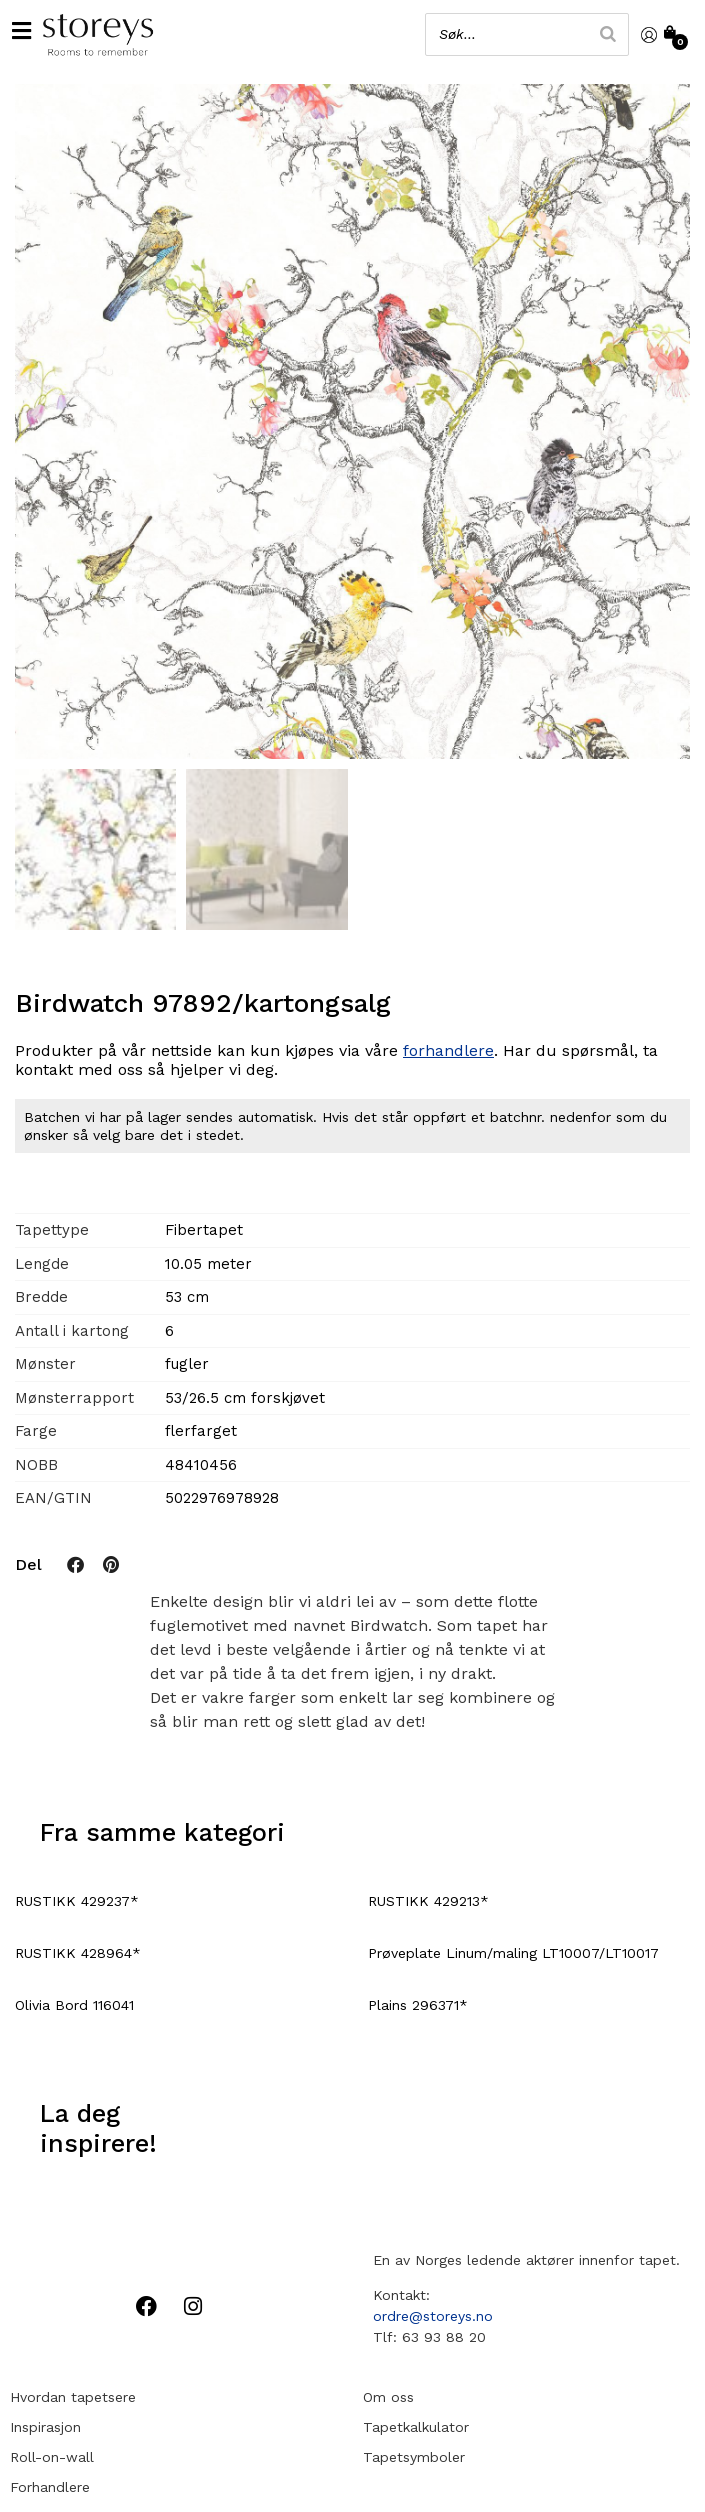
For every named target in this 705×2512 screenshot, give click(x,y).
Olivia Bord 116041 (74, 2005)
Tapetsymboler (414, 2457)
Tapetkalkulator (416, 2427)
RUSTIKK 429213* (428, 1901)
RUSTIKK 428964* (78, 1953)
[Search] (608, 34)
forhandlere (448, 1050)
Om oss (388, 2397)
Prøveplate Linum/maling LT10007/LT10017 (513, 1953)
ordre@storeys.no (433, 2316)
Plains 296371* (418, 2005)
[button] (21, 30)
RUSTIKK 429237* (77, 1901)
